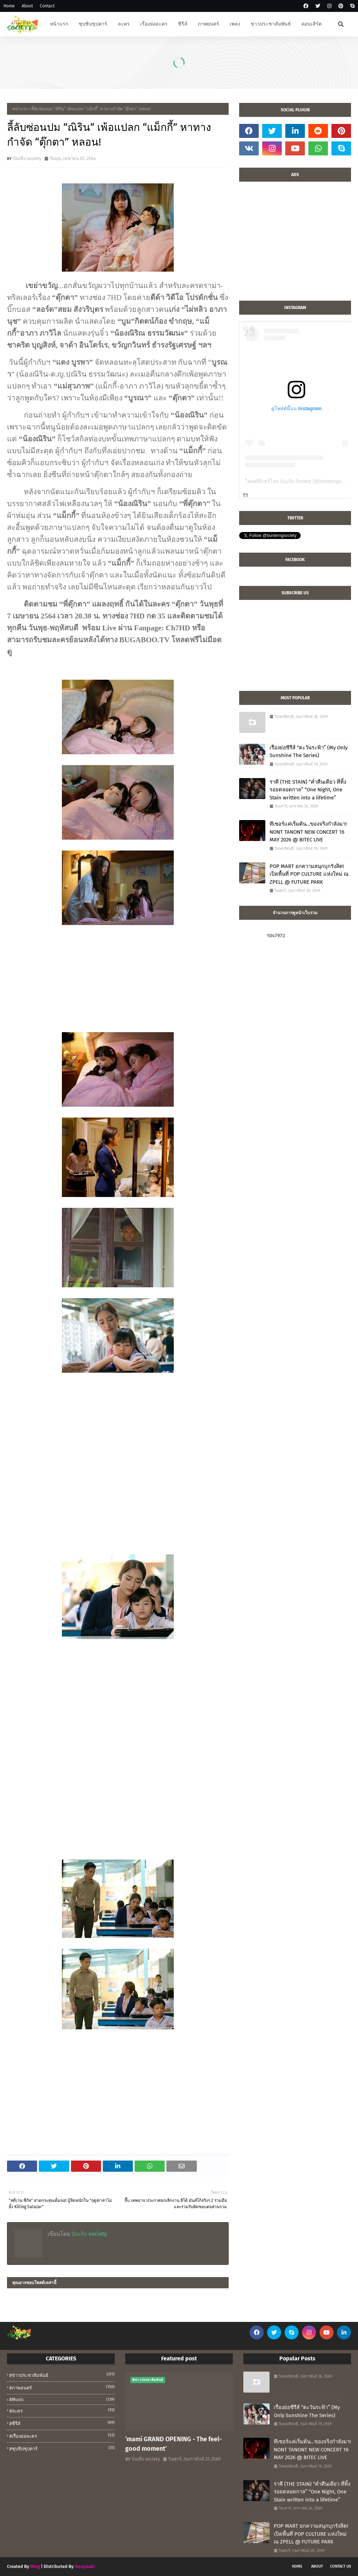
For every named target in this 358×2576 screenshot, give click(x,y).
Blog (35, 2566)
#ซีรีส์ (62, 2423)
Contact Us (340, 2566)
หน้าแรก (20, 108)
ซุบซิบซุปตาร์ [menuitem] (93, 24)
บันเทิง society (27, 158)
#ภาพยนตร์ (62, 2387)
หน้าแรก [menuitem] (59, 24)
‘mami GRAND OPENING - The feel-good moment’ (173, 2443)
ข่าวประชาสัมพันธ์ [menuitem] (271, 24)
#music (62, 2399)
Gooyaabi (85, 2566)
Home (9, 6)
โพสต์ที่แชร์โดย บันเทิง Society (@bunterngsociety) (300, 481)
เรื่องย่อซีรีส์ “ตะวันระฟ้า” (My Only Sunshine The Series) (309, 751)
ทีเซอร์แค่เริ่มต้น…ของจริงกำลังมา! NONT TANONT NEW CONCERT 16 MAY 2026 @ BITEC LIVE (308, 832)
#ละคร (62, 2410)
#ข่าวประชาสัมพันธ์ (62, 2375)
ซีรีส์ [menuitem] (182, 24)
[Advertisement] (295, 244)
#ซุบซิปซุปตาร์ (62, 2448)
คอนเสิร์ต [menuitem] (311, 24)
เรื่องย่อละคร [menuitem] (153, 24)
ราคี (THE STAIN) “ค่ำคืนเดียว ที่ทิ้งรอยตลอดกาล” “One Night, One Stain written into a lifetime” (308, 790)
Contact (47, 6)
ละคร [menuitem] (124, 24)
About (27, 6)
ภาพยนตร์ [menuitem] (208, 24)
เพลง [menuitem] (235, 24)
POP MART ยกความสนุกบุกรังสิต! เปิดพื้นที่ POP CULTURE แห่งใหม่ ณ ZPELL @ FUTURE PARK (309, 874)
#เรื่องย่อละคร (62, 2435)
